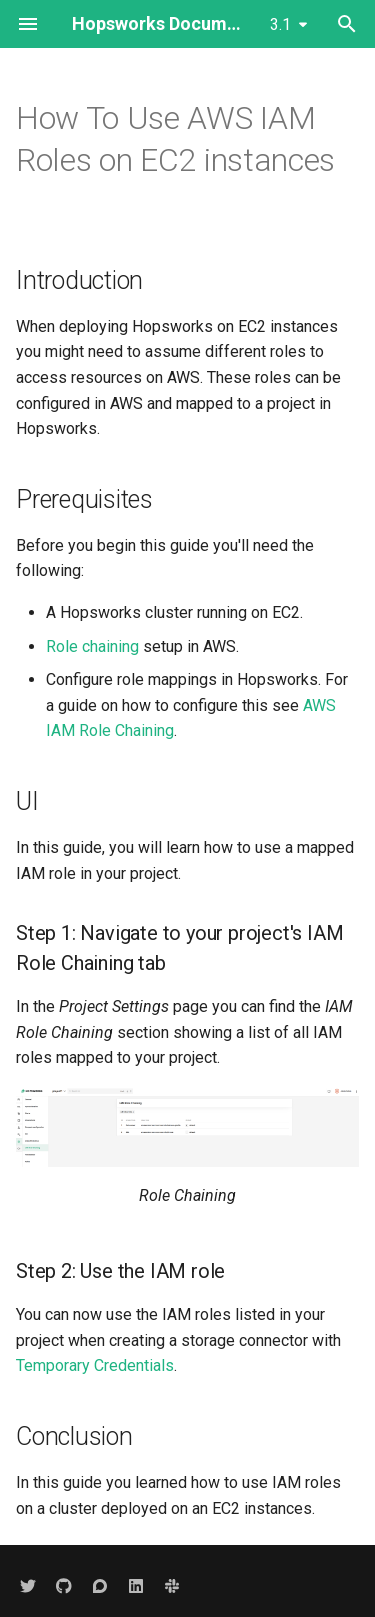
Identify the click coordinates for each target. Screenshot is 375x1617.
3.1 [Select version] (280, 24)
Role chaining (92, 646)
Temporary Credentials (95, 1365)
